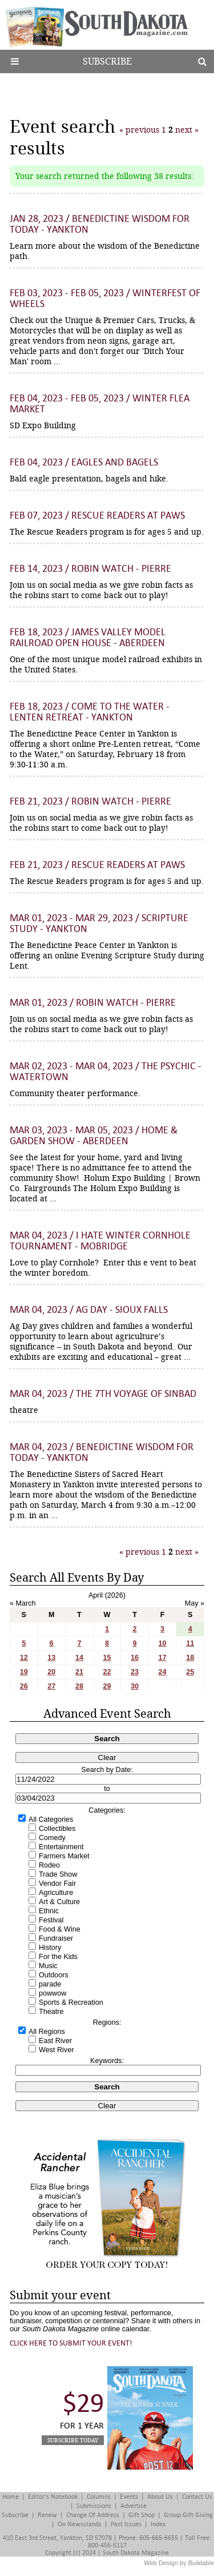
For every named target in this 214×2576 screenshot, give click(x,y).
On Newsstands (80, 2524)
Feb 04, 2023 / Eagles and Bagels (84, 462)
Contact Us (197, 2497)
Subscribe (107, 61)
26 (24, 1686)
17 (163, 1658)
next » (186, 130)
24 (163, 1672)
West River (56, 2050)
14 (79, 1658)
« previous (140, 130)
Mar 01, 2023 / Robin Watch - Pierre (93, 1002)
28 (79, 1686)
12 (24, 1658)
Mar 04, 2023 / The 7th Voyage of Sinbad (103, 1393)
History (50, 1948)
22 (107, 1672)
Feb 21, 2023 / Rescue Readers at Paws (97, 864)
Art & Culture (59, 1902)
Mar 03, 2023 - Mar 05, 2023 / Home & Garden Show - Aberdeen (93, 1135)
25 (190, 1672)
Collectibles (57, 1829)
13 (51, 1658)
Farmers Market (64, 1856)
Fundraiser (56, 1938)
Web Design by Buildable (179, 2562)
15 (107, 1658)
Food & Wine (59, 1929)
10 (163, 1643)
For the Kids (58, 1957)
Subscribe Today (72, 2440)
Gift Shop (141, 2515)
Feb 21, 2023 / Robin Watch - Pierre (90, 801)
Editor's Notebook (53, 2497)
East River (55, 2041)
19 (24, 1672)
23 (135, 1672)
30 (135, 1686)
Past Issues (126, 2524)
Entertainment (61, 1847)
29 (107, 1686)
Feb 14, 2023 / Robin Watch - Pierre (90, 568)
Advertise (133, 2506)
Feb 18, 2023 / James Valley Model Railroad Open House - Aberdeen (87, 637)
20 (51, 1672)
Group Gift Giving (188, 2515)
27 (51, 1686)
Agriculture (56, 1893)
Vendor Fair (57, 1884)
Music (48, 1966)
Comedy (52, 1838)
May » (194, 1603)
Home (10, 2497)
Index (158, 2524)
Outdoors (53, 1975)
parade (50, 1984)
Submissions (93, 2506)
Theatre (51, 2012)
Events (129, 2497)
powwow (52, 1993)
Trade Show (58, 1874)
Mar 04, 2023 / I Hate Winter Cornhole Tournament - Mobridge (100, 1241)
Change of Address (92, 2515)
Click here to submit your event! (71, 2343)
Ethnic (49, 1911)
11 (190, 1643)
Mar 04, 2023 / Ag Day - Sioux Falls (89, 1309)
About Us (160, 2497)
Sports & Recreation (71, 2002)
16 (135, 1658)
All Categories (51, 1819)
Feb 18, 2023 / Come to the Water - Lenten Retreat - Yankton (89, 712)
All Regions (47, 2032)
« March (23, 1603)
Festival (51, 1920)
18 (190, 1658)
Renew (47, 2515)
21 (79, 1672)
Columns (99, 2497)
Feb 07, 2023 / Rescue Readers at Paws (97, 515)
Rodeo (49, 1865)
